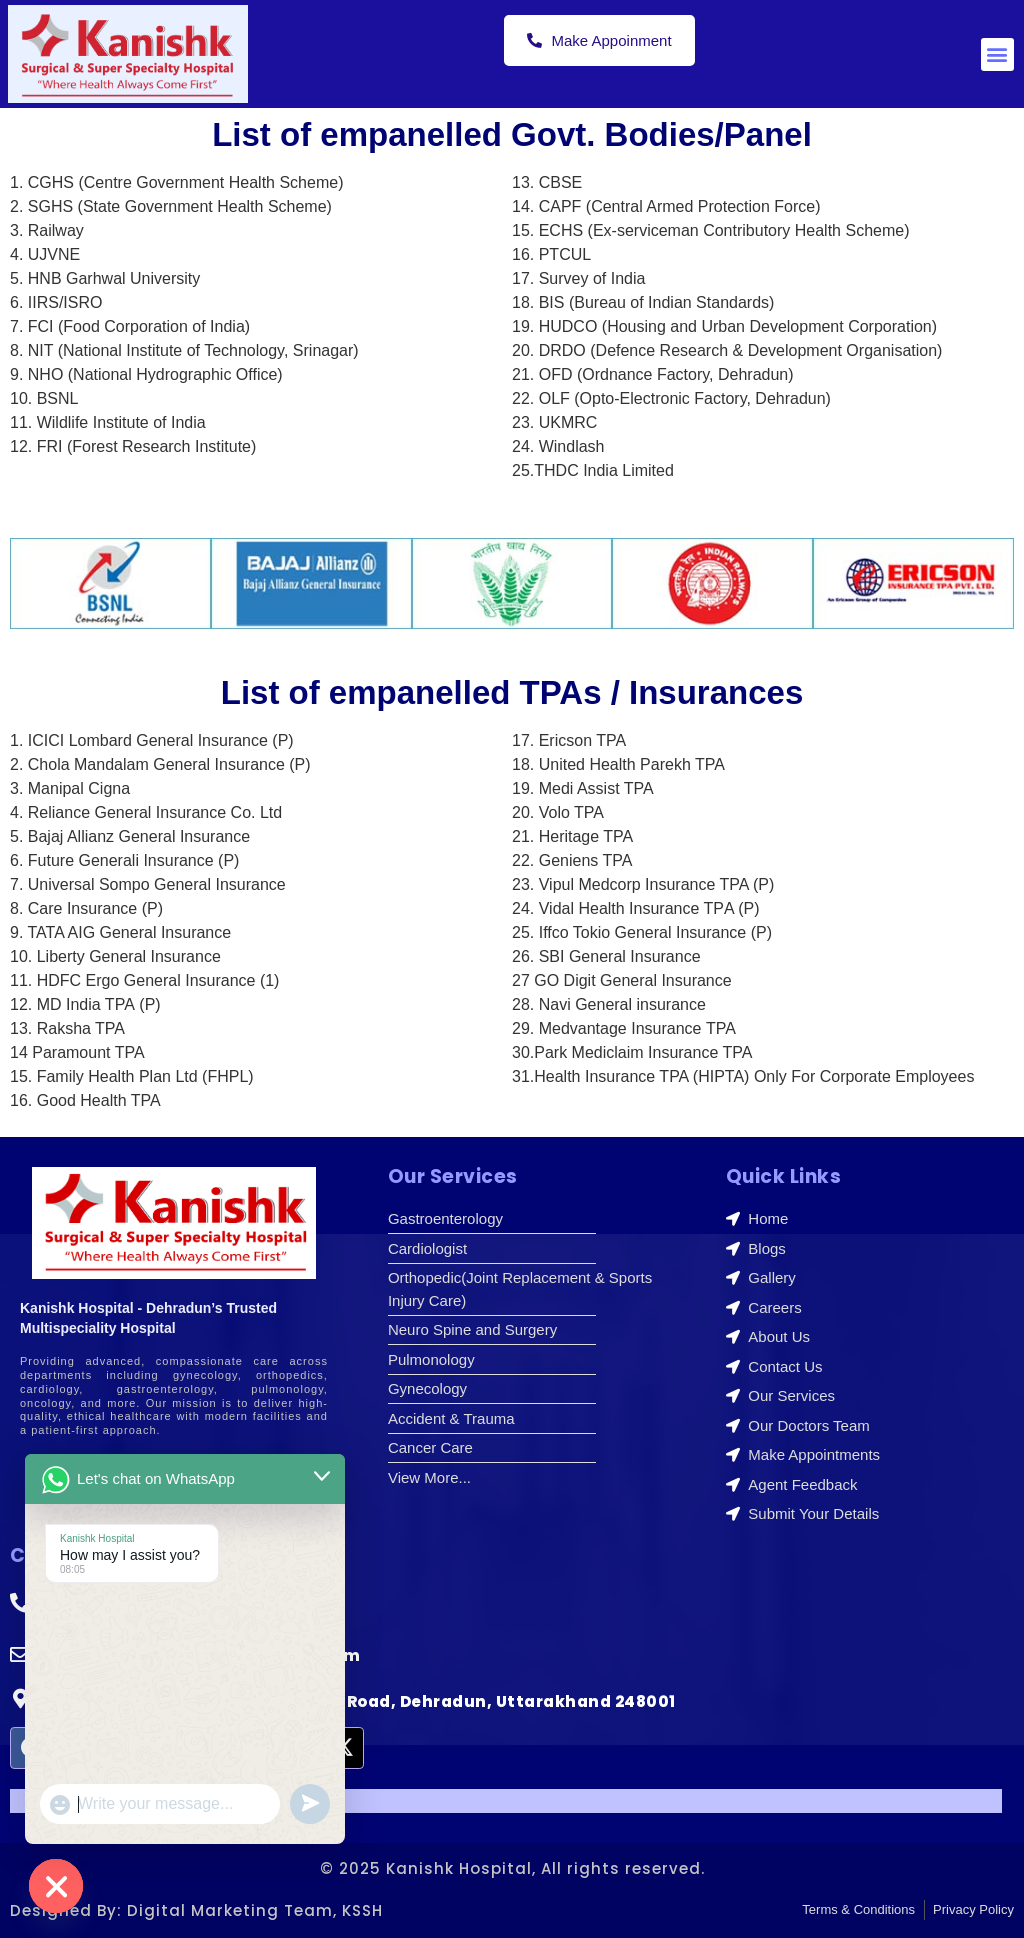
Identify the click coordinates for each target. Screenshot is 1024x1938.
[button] (997, 54)
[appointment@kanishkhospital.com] (20, 1655)
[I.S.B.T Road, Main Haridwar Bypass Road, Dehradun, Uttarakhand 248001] (20, 1699)
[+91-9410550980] (20, 1603)
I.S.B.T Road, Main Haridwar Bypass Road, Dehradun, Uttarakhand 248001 (358, 1701)
